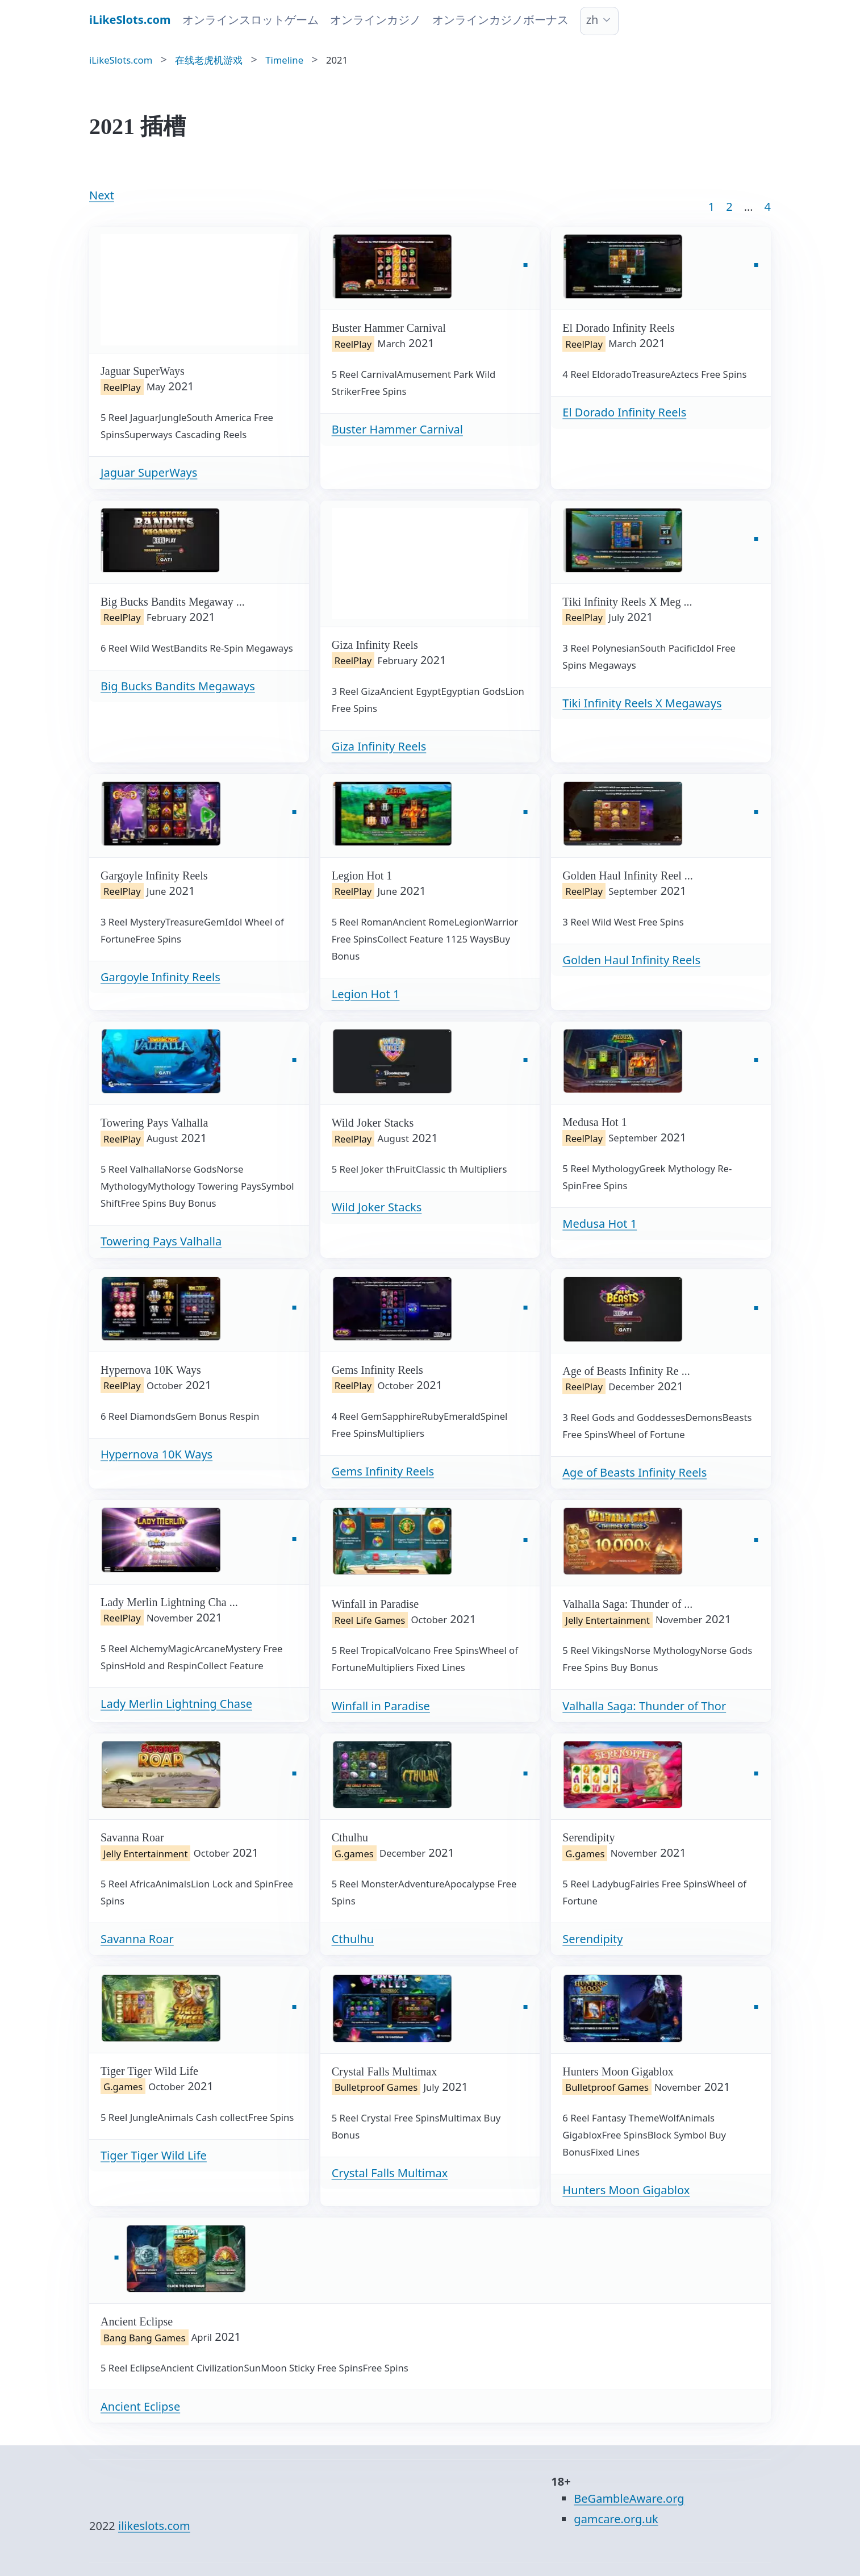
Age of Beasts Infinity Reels (634, 1472)
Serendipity (592, 1938)
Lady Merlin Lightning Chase (176, 1703)
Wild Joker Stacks (377, 1207)
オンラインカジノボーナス (500, 19)
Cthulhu (353, 1938)
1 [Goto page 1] (711, 206)
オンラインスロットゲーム (250, 19)
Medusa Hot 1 (599, 1223)
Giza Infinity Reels (379, 746)
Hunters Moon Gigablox (626, 2190)
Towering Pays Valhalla (161, 1241)
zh (592, 19)
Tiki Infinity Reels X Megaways (641, 703)
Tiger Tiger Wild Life (154, 2155)
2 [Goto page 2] (729, 206)
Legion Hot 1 (366, 994)
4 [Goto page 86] (768, 206)
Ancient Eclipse (140, 2406)
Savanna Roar (137, 1938)
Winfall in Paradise (381, 1706)
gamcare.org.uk (616, 2519)
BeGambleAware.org (629, 2498)
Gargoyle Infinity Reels (160, 977)
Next (101, 195)
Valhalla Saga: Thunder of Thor (644, 1706)
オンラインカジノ (375, 19)
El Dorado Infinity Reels (624, 412)
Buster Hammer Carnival (397, 429)
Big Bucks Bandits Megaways (178, 686)
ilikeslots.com (154, 2525)
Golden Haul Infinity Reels (631, 960)
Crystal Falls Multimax (390, 2173)
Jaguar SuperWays (149, 472)
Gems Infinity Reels (383, 1471)
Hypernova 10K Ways (156, 1454)
